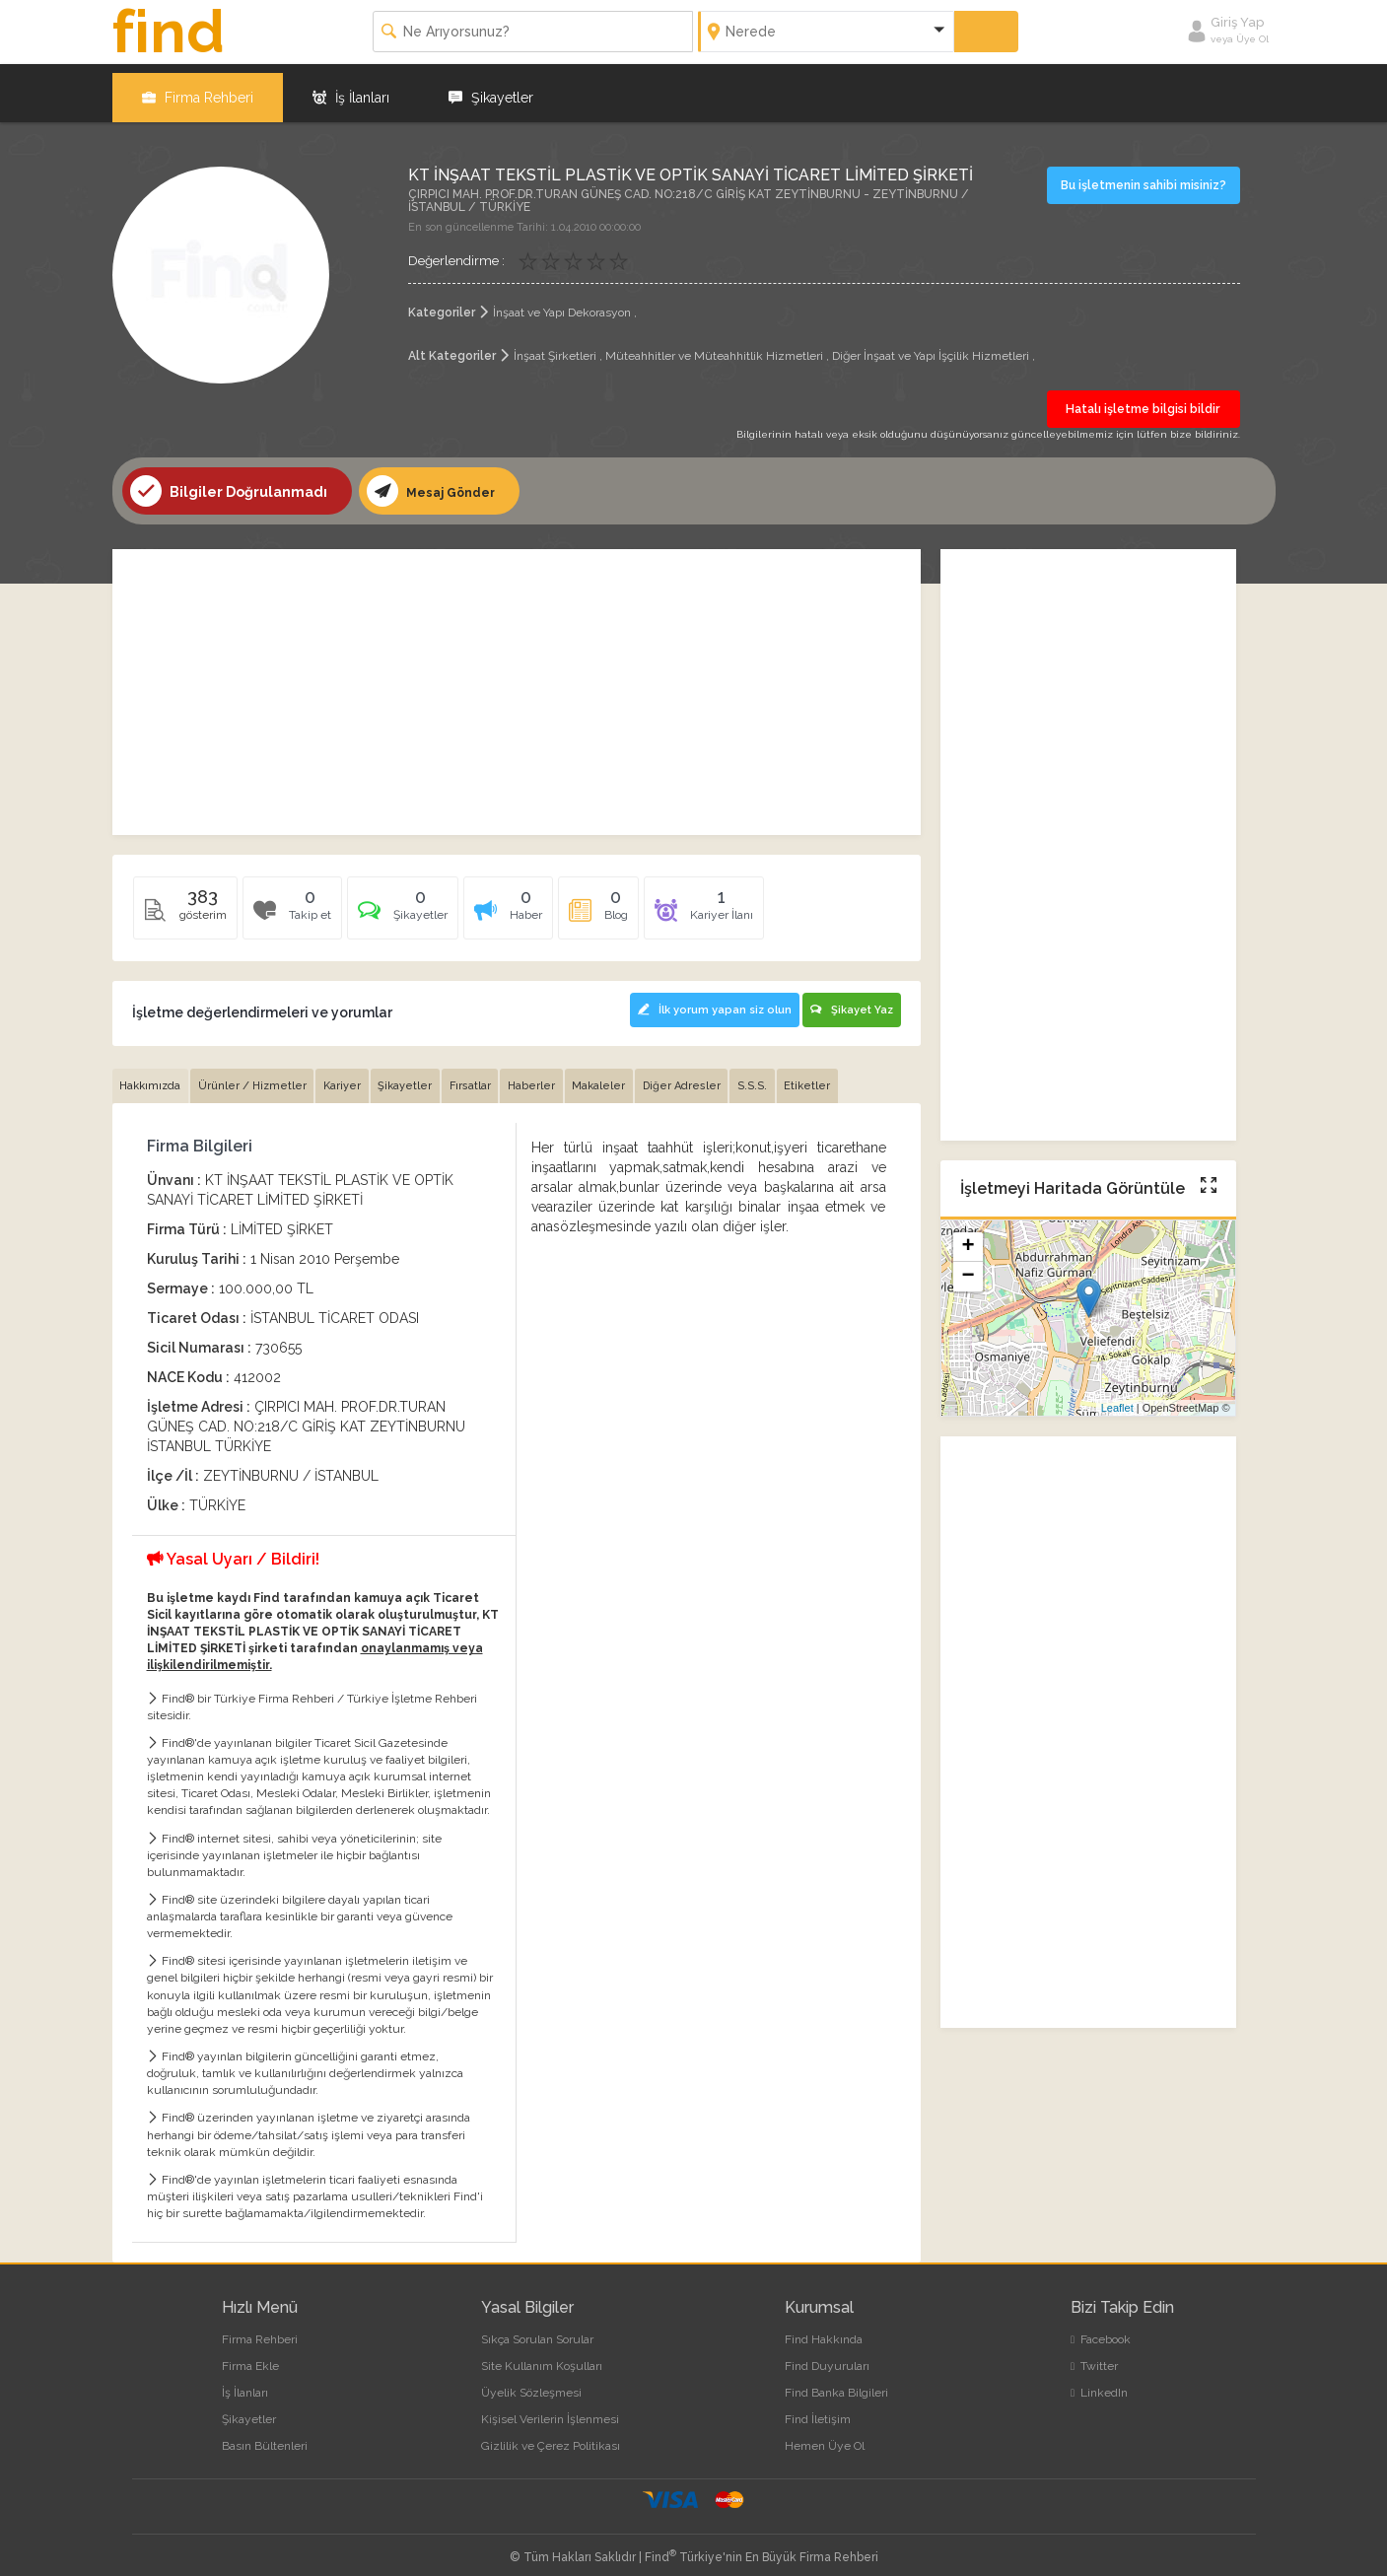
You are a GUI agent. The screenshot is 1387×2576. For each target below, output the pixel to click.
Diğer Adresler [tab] (701, 1076)
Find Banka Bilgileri (836, 2383)
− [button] (967, 1270)
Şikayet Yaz (850, 1000)
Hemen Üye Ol (825, 2437)
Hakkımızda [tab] (151, 1076)
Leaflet (1117, 1401)
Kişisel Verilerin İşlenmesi (550, 2409)
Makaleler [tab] (616, 1076)
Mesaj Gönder (436, 483)
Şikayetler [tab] (414, 1076)
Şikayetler (491, 89)
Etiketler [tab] (832, 1076)
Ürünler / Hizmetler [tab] (256, 1076)
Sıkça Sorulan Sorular (537, 2329)
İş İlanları (350, 89)
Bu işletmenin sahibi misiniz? (1146, 176)
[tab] (410, 906)
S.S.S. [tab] (775, 1076)
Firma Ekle (250, 2356)
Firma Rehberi (197, 89)
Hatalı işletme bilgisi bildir (1143, 400)
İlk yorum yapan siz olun (705, 1000)
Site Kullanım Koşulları (541, 2356)
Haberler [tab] (546, 1076)
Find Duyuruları (827, 2356)
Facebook (1101, 2329)
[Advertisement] (516, 684)
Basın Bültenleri (265, 2437)
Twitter (1094, 2356)
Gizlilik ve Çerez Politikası (550, 2437)
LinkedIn (1099, 2383)
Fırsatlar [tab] (482, 1076)
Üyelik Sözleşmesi (531, 2383)
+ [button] (967, 1240)
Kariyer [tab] (349, 1076)
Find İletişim (818, 2409)
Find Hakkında (824, 2329)
